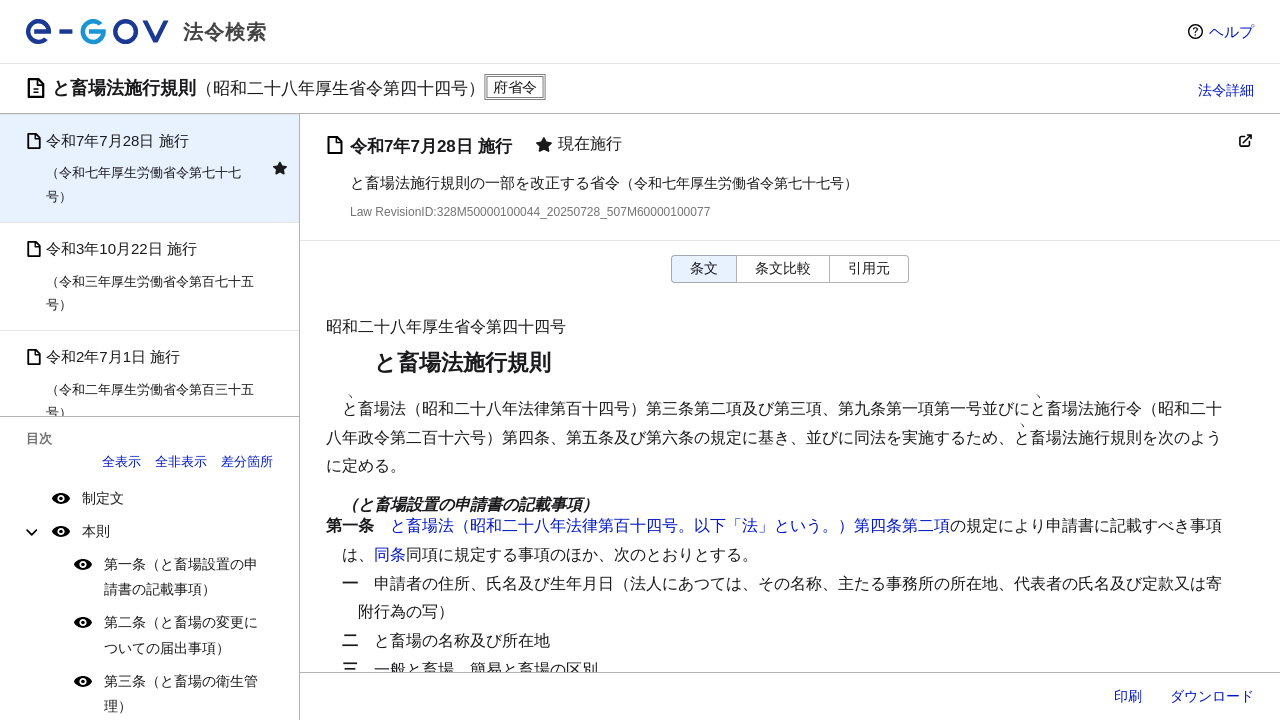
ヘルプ (1231, 31)
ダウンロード (1212, 696)
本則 (96, 531)
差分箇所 (247, 461)
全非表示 (181, 461)
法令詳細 (1226, 90)
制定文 (103, 498)
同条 (390, 554)
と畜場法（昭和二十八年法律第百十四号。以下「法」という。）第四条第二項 (670, 525)
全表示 (121, 461)
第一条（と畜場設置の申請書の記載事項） (181, 576)
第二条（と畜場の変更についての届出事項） (181, 634)
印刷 (1128, 696)
